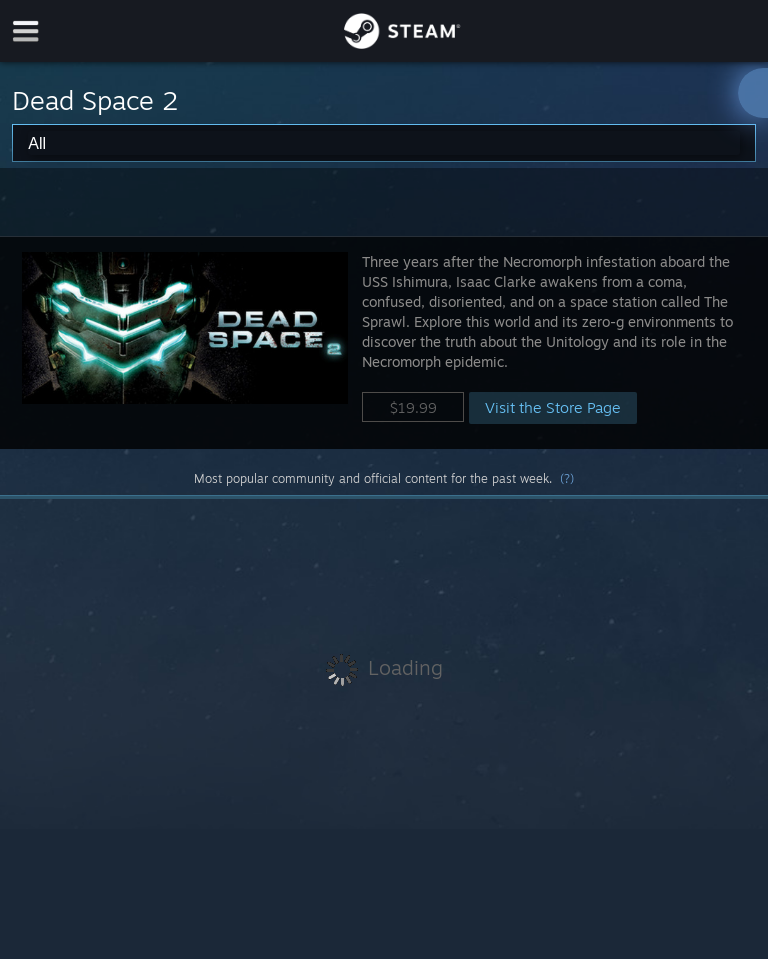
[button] (384, 342)
